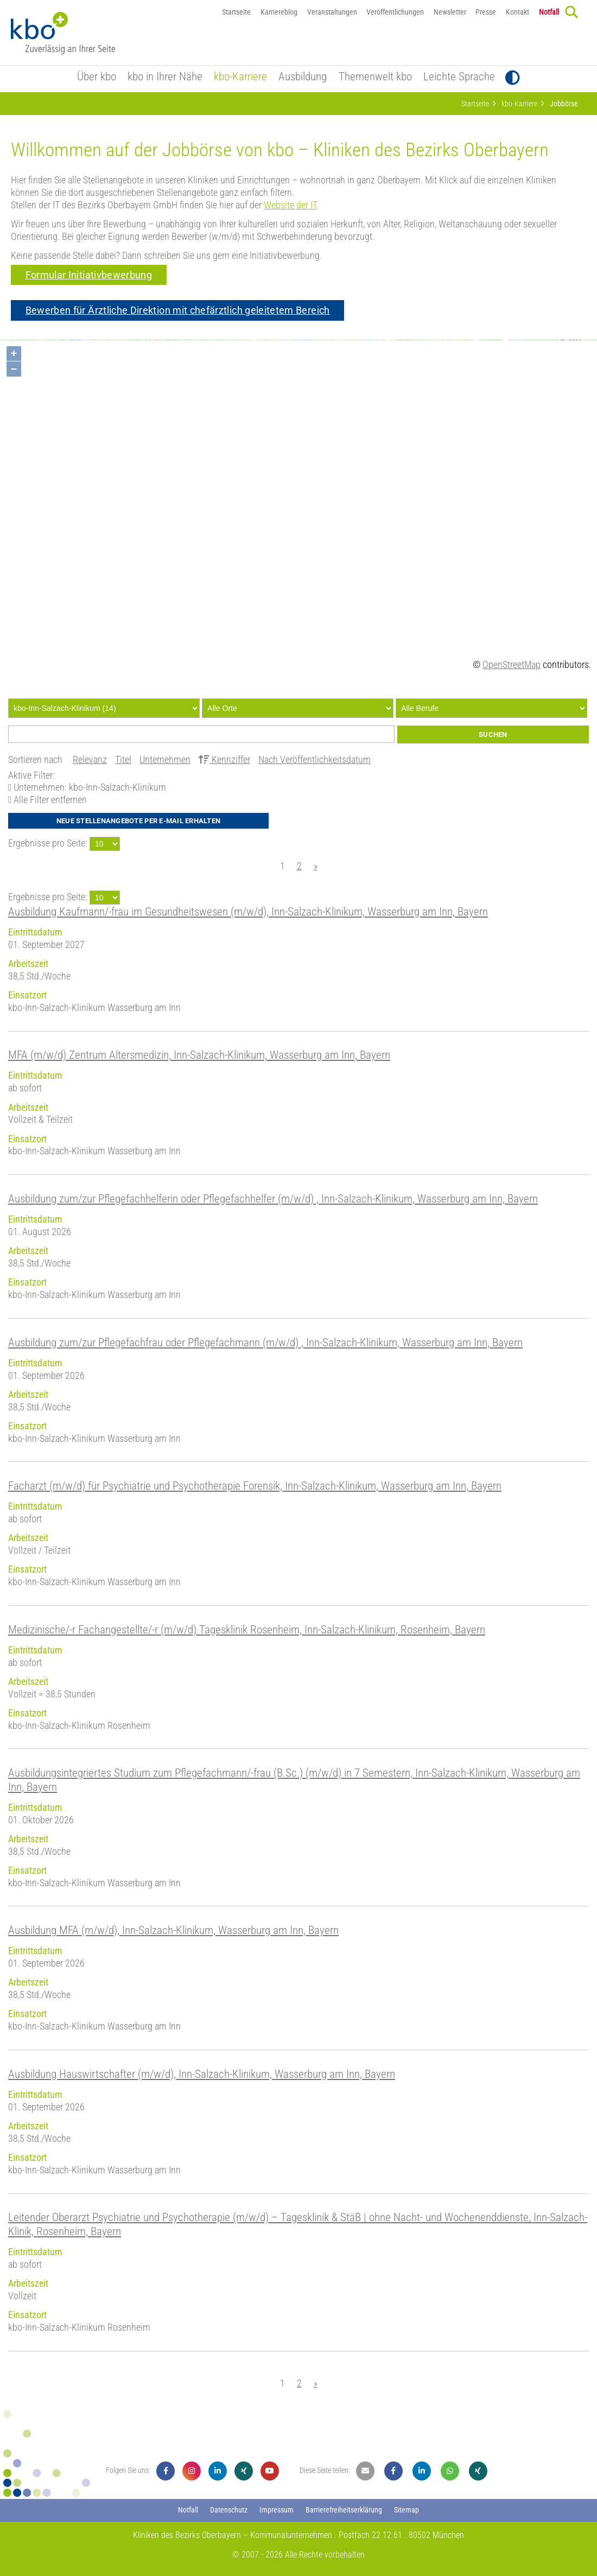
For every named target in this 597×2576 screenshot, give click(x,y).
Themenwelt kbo (375, 77)
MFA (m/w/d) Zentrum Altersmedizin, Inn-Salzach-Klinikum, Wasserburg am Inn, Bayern (199, 1054)
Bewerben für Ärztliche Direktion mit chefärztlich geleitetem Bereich (178, 310)
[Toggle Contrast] (512, 78)
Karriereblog (279, 12)
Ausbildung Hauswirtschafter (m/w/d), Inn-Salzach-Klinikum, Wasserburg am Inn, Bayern (201, 2074)
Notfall (549, 12)
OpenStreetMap (511, 664)
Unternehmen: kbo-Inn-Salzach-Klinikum (88, 787)
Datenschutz (228, 2509)
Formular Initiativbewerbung (89, 275)
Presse (485, 12)
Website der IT (290, 205)
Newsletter (450, 12)
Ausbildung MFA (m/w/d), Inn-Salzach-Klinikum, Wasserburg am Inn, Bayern (173, 1930)
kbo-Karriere (240, 77)
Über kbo (96, 77)
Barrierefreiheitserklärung (344, 2509)
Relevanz (90, 759)
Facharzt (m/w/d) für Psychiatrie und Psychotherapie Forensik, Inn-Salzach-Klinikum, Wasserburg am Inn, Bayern (254, 1485)
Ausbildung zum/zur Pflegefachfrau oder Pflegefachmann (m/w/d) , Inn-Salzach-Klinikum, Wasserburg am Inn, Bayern (265, 1342)
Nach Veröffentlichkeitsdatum (314, 759)
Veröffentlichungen (395, 12)
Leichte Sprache (459, 77)
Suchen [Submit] (493, 734)
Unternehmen (164, 759)
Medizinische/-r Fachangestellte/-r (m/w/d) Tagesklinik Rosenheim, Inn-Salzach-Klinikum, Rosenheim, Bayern (246, 1629)
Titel (123, 759)
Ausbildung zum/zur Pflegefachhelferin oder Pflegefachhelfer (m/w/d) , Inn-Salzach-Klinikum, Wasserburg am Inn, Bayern (273, 1198)
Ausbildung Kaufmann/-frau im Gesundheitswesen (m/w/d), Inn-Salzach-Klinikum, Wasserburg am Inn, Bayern (248, 911)
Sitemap (406, 2509)
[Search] (571, 11)
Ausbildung (302, 77)
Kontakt (517, 12)
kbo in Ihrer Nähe (165, 77)
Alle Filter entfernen (49, 799)
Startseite (236, 12)
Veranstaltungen (332, 12)
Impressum (276, 2509)
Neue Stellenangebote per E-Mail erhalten (138, 821)
